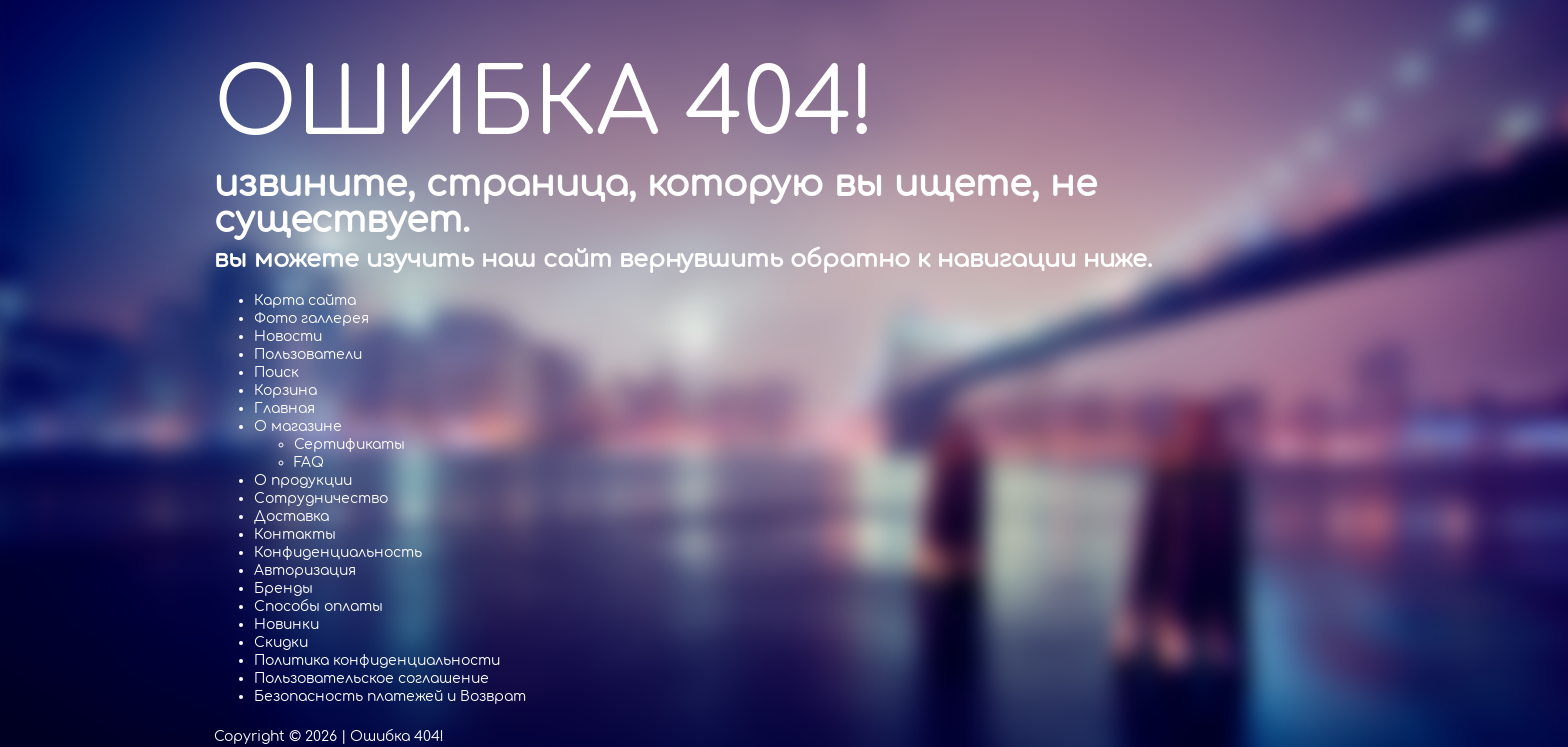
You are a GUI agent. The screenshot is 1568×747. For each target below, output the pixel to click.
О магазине (298, 426)
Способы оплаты (318, 606)
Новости (288, 336)
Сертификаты (349, 444)
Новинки (286, 624)
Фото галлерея (311, 318)
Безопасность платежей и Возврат (390, 696)
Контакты (295, 534)
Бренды (283, 588)
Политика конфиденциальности (377, 660)
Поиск (276, 372)
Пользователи (308, 354)
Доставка (291, 516)
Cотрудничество (321, 498)
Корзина (285, 390)
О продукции (303, 480)
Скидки (281, 642)
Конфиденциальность (338, 552)
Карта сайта (305, 300)
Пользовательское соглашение (371, 678)
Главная (284, 408)
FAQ (309, 462)
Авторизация (305, 570)
